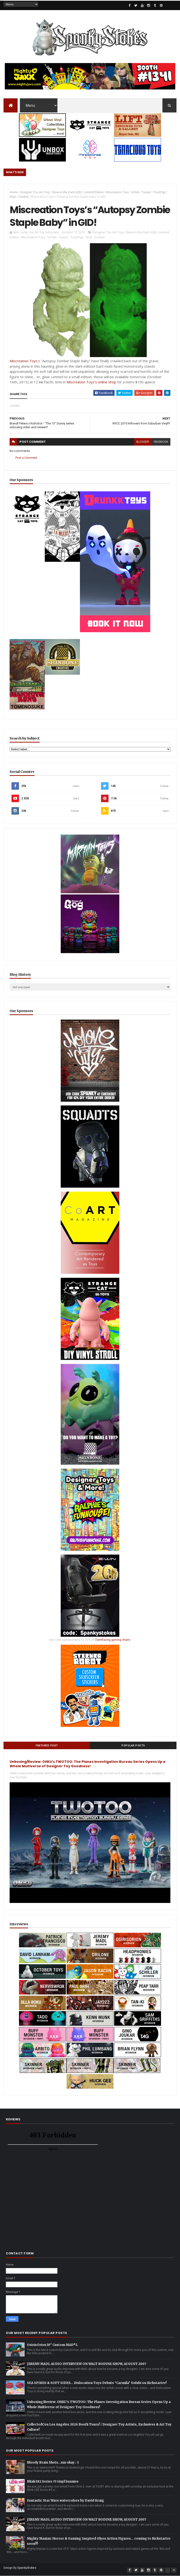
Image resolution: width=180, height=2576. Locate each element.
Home (14, 192)
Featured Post (47, 1745)
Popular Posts (133, 1745)
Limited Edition (94, 192)
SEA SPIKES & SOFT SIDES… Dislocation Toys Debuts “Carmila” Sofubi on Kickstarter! (97, 2383)
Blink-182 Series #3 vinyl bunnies (53, 2482)
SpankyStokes (26, 2567)
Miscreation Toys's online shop (91, 382)
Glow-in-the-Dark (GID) (67, 192)
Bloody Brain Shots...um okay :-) (53, 2462)
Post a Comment (26, 457)
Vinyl (13, 197)
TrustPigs (159, 192)
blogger (142, 441)
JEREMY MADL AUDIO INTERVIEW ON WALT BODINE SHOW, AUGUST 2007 (86, 2364)
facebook (161, 441)
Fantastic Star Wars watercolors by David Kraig (65, 2501)
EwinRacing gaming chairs (112, 1639)
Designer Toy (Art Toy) (35, 192)
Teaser (146, 192)
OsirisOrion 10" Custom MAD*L (52, 2345)
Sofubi (135, 192)
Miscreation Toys (117, 192)
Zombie (23, 197)
